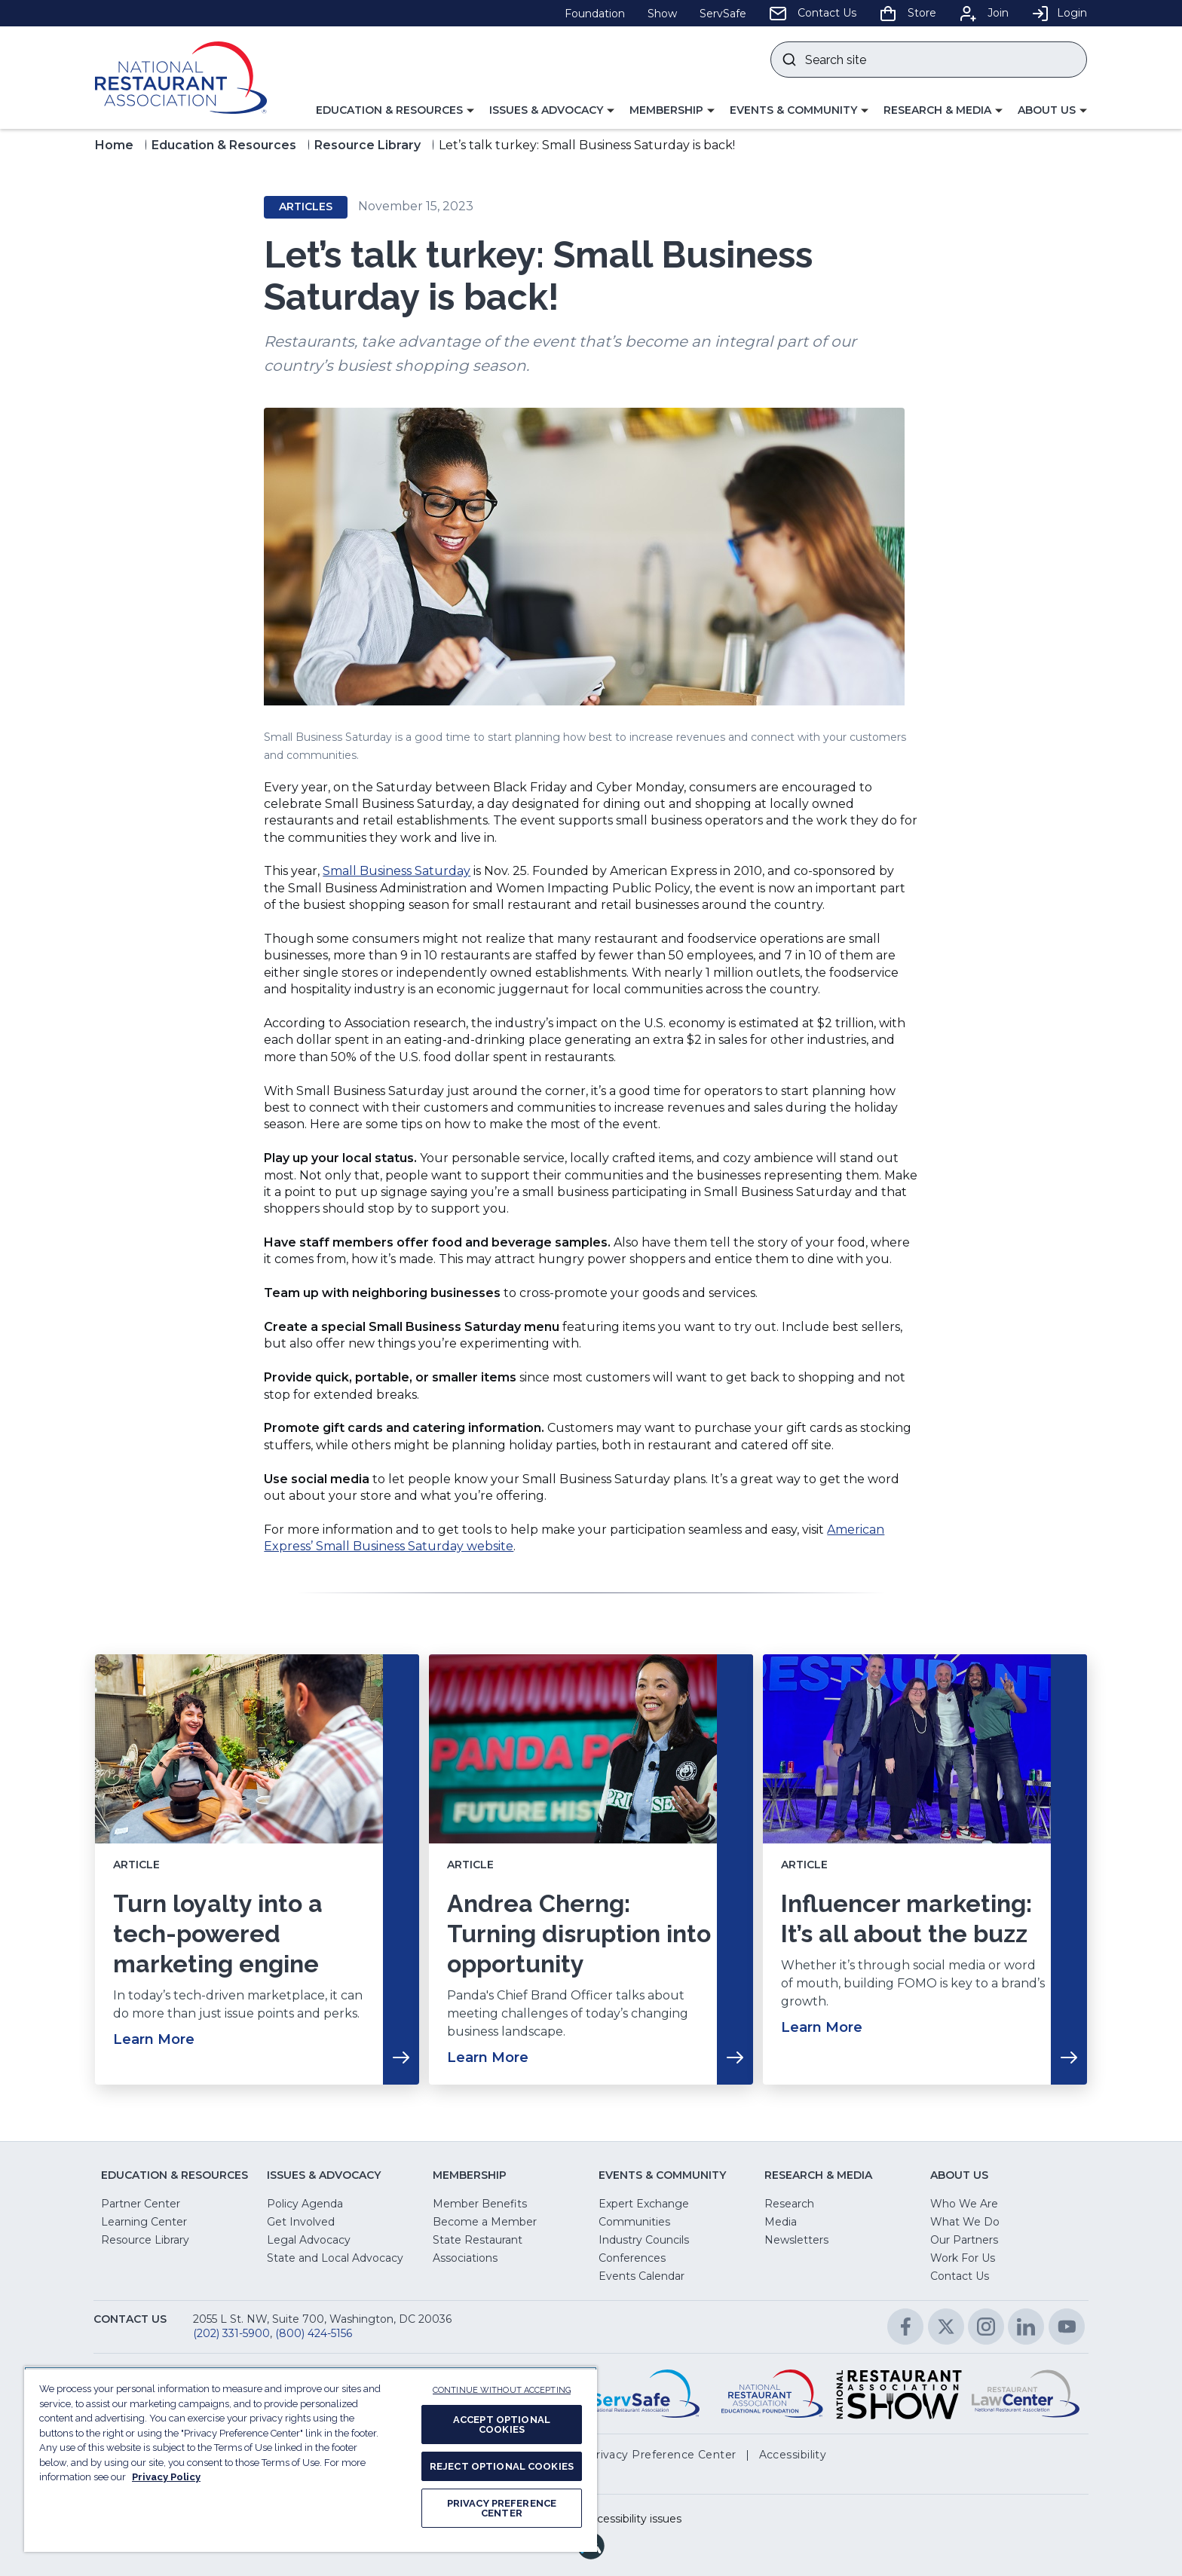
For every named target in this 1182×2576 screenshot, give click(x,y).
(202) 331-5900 (231, 2333)
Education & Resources (224, 145)
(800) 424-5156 (313, 2333)
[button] (395, 111)
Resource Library (367, 145)
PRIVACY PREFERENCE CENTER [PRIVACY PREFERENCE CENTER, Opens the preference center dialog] (501, 2508)
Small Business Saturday (396, 871)
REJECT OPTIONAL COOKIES (502, 2466)
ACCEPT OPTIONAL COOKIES (501, 2424)
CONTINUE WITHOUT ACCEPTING (502, 2390)
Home (114, 145)
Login (1059, 13)
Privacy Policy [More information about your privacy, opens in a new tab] (166, 2477)
